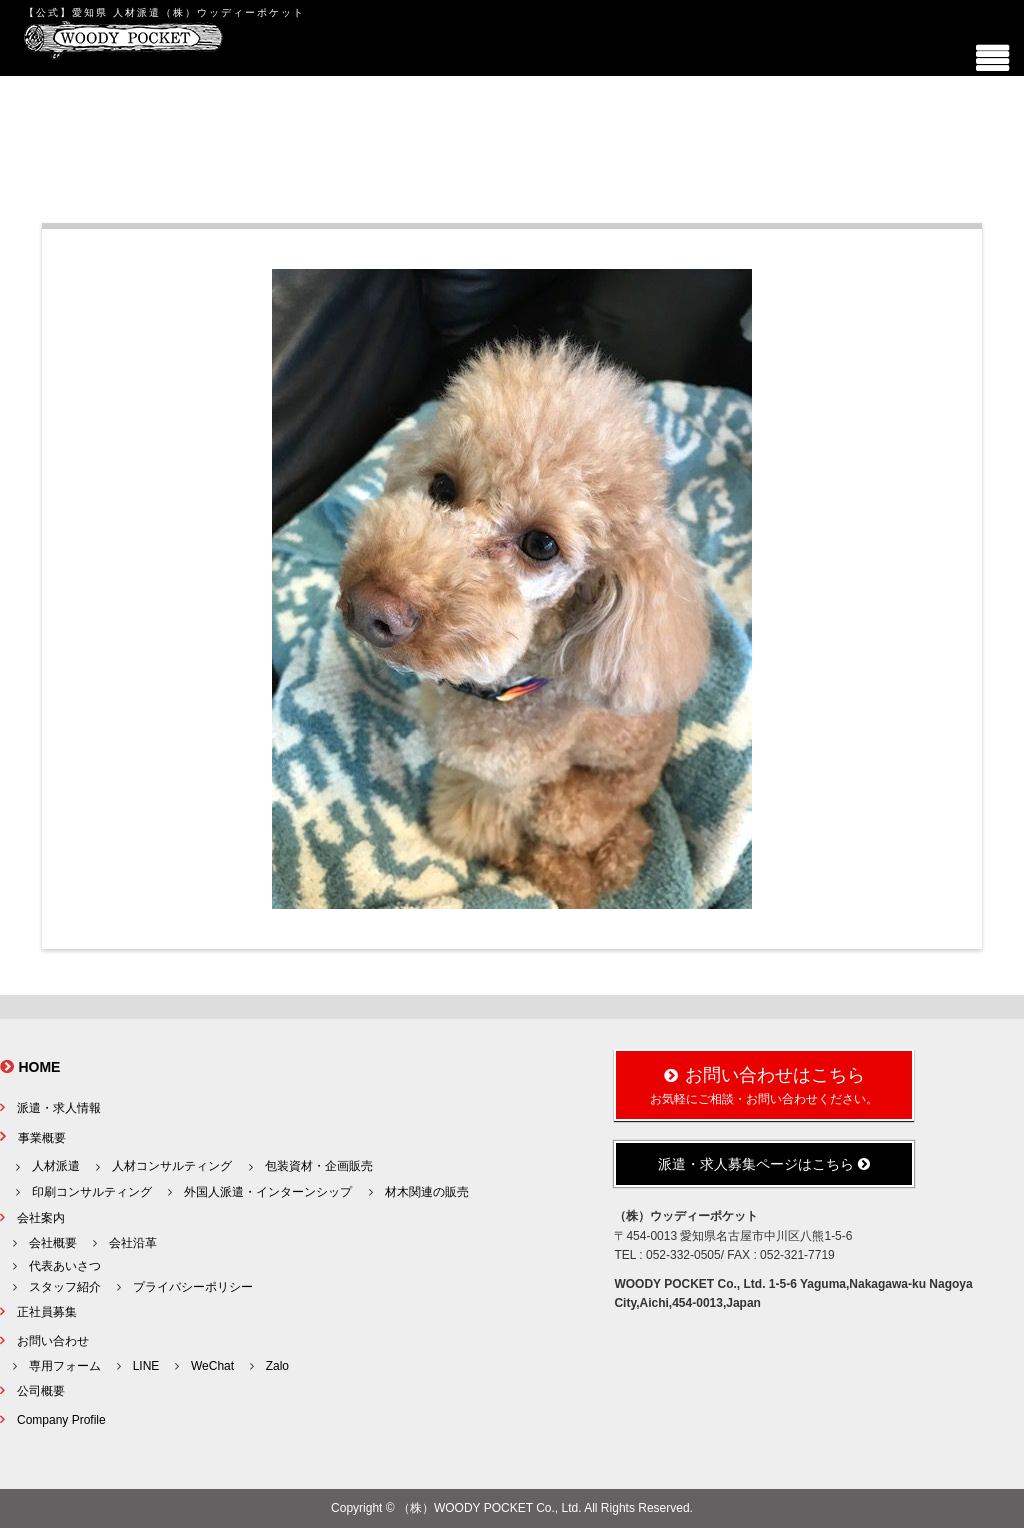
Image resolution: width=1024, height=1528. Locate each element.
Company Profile (61, 1420)
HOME (39, 1067)
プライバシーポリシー (193, 1287)
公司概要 (41, 1391)
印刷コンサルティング (92, 1192)
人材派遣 (56, 1166)
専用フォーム (65, 1366)
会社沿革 (133, 1243)
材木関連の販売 (427, 1192)
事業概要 (42, 1138)
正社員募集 (47, 1312)
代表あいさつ (65, 1266)
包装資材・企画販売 (319, 1166)
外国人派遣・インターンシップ (268, 1192)
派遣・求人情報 (59, 1108)
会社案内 (41, 1218)
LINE (146, 1366)
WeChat (212, 1366)
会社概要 (53, 1243)
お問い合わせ (53, 1341)
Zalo (277, 1366)
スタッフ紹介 (65, 1287)
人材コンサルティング (172, 1166)
